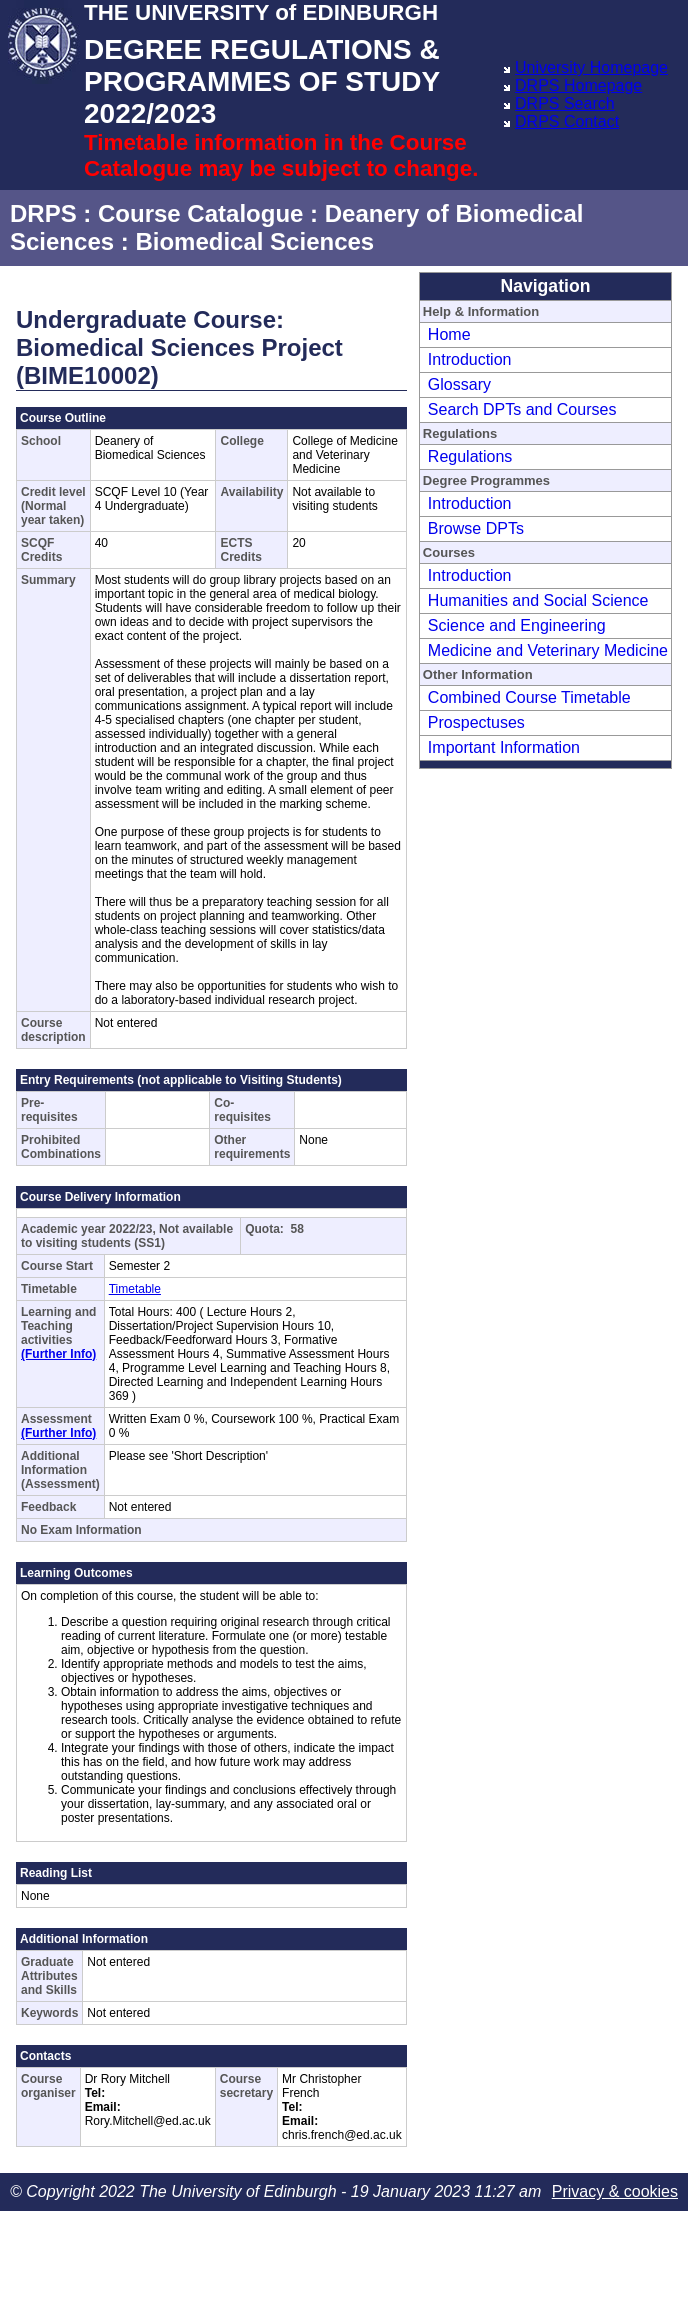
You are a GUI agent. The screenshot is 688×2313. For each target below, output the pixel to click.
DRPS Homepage (578, 85)
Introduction (470, 359)
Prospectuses (476, 722)
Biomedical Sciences (254, 241)
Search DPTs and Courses (522, 409)
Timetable (135, 1289)
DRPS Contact (567, 121)
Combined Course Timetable (529, 697)
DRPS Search (565, 103)
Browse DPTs (476, 528)
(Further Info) (58, 1354)
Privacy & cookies (615, 2191)
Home (449, 334)
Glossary (459, 384)
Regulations (470, 456)
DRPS (43, 213)
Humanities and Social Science (538, 600)
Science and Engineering (517, 625)
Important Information (504, 747)
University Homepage (591, 67)
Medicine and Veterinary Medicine (548, 650)
